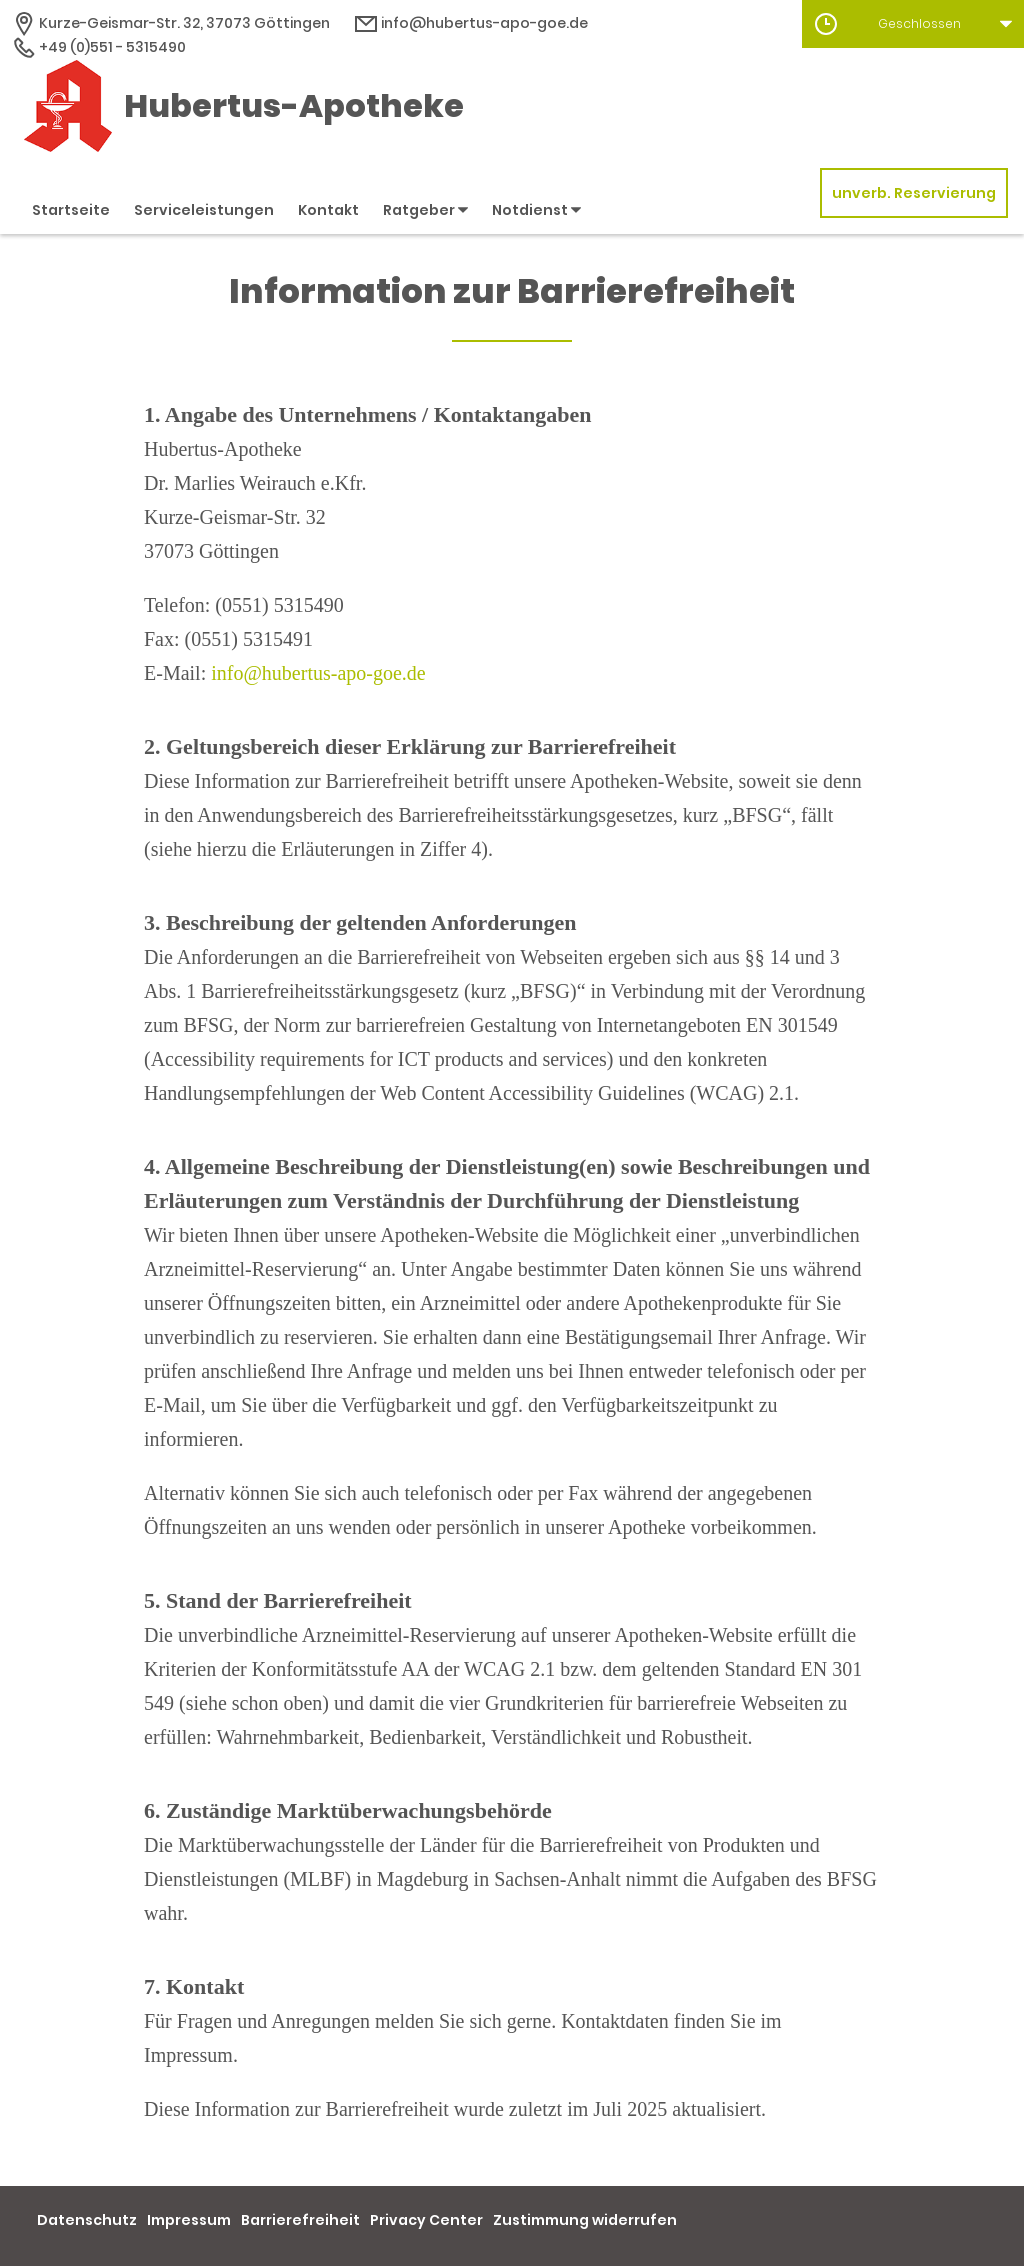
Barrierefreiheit (300, 2220)
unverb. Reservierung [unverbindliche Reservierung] (914, 193)
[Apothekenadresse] (171, 23)
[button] (913, 24)
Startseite (71, 210)
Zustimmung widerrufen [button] (585, 2220)
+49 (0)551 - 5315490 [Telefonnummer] (99, 47)
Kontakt (328, 210)
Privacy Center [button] (426, 2220)
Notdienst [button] (536, 210)
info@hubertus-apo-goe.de (318, 673)
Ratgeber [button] (425, 210)
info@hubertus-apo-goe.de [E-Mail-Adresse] (471, 23)
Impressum (189, 2220)
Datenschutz (87, 2220)
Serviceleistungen (204, 210)
